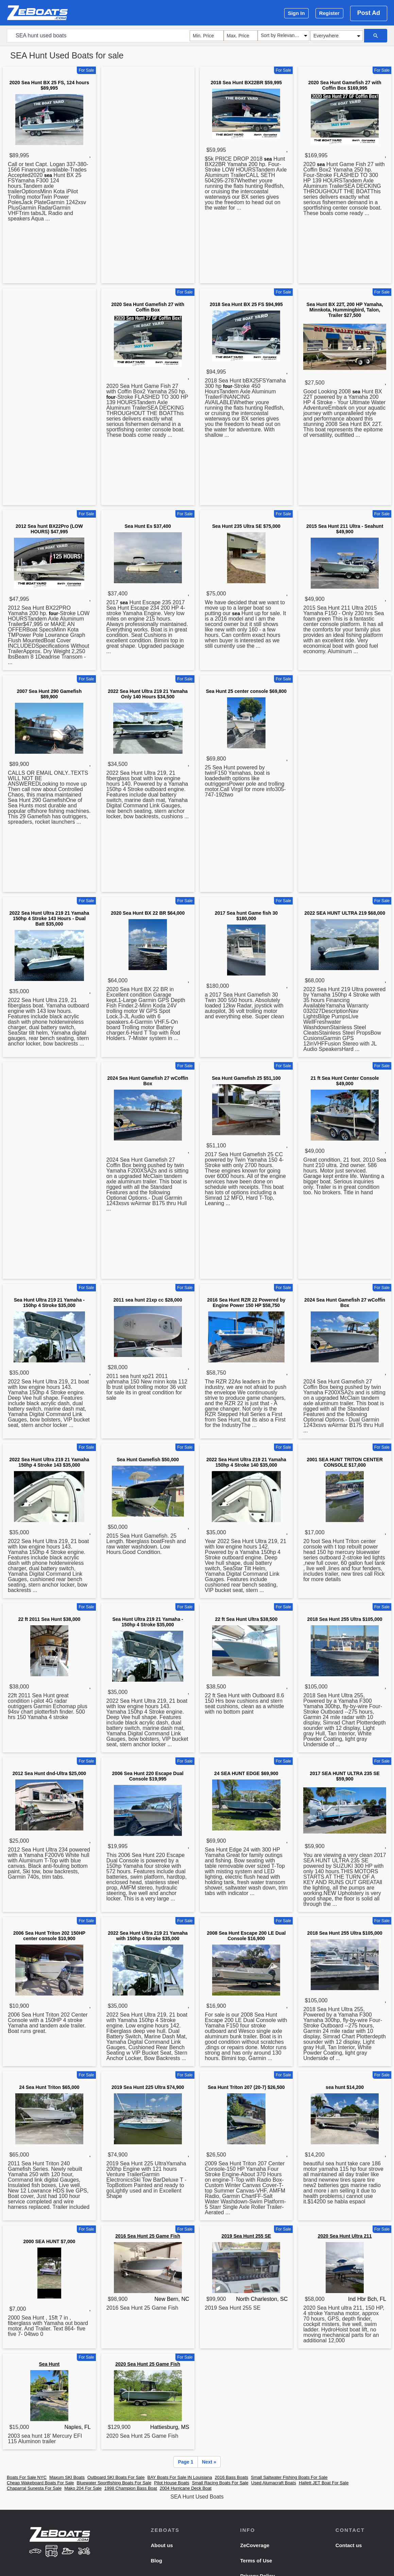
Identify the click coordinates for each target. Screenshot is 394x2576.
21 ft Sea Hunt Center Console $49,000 (345, 1080)
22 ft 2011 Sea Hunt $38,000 (49, 1619)
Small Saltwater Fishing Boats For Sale (289, 2477)
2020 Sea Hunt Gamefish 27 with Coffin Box (147, 307)
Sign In (296, 13)
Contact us (349, 2545)
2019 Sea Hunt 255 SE (246, 2236)
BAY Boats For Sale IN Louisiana (179, 2477)
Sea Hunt (49, 2364)
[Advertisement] (147, 176)
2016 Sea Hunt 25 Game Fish (147, 2236)
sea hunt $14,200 (345, 2087)
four (111, 397)
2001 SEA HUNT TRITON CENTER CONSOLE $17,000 (344, 1462)
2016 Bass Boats (231, 2477)
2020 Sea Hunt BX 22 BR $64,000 (148, 913)
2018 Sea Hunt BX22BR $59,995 (246, 82)
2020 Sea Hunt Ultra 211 (345, 2236)
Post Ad (368, 13)
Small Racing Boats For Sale (220, 2482)
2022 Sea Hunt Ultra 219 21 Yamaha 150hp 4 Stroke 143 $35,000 (49, 1462)
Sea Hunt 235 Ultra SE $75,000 (246, 526)
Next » (209, 2462)
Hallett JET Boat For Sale (323, 2482)
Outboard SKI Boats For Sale (115, 2477)
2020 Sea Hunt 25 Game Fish (147, 2364)
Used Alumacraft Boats (273, 2482)
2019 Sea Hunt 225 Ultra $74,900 (148, 2087)
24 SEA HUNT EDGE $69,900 (246, 1773)
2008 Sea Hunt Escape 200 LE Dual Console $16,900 (246, 1935)
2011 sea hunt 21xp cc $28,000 (147, 1300)
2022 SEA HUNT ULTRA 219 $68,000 (344, 913)
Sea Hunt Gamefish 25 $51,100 (246, 1078)
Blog (156, 2560)
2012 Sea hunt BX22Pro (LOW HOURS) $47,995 (49, 528)
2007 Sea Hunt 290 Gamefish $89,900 (49, 693)
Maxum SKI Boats (67, 2477)
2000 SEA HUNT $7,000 (49, 2241)
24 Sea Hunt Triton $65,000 (49, 2087)
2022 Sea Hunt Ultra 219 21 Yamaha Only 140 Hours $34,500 (148, 693)
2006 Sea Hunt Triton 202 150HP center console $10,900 (49, 1935)
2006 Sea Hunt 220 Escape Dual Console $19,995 (148, 1776)
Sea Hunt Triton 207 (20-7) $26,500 (246, 2087)
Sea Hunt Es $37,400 (148, 526)
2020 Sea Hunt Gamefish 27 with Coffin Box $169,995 (344, 85)
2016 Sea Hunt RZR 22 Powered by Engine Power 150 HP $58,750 (246, 1302)
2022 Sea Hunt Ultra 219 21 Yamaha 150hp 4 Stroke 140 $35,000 (246, 1462)
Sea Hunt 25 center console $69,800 (246, 691)
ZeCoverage (255, 2545)
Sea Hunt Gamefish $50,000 (148, 1459)
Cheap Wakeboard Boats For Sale (40, 2482)
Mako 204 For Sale (83, 2488)
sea (48, 175)
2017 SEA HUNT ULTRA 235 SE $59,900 (345, 1776)
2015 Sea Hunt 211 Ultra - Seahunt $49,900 (344, 528)
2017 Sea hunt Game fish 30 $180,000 (246, 915)
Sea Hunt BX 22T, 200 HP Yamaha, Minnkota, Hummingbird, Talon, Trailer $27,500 (345, 310)
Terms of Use (256, 2560)
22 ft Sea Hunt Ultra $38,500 (246, 1619)
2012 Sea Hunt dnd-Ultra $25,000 (49, 1773)
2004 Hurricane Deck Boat (185, 2488)
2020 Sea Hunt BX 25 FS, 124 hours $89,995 (49, 85)
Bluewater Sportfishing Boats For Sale (114, 2482)
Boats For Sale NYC (27, 2477)
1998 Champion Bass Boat (130, 2488)
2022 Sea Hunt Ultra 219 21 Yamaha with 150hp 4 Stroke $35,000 (148, 1935)
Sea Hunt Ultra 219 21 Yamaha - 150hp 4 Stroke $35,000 (49, 1302)
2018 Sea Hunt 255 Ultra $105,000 (344, 1619)
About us (162, 2545)
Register (329, 13)
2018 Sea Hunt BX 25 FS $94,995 (246, 304)
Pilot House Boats (171, 2482)
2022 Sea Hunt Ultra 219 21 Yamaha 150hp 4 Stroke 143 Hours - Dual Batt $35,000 (49, 918)
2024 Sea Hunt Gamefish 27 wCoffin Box (147, 1080)
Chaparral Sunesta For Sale (34, 2488)
